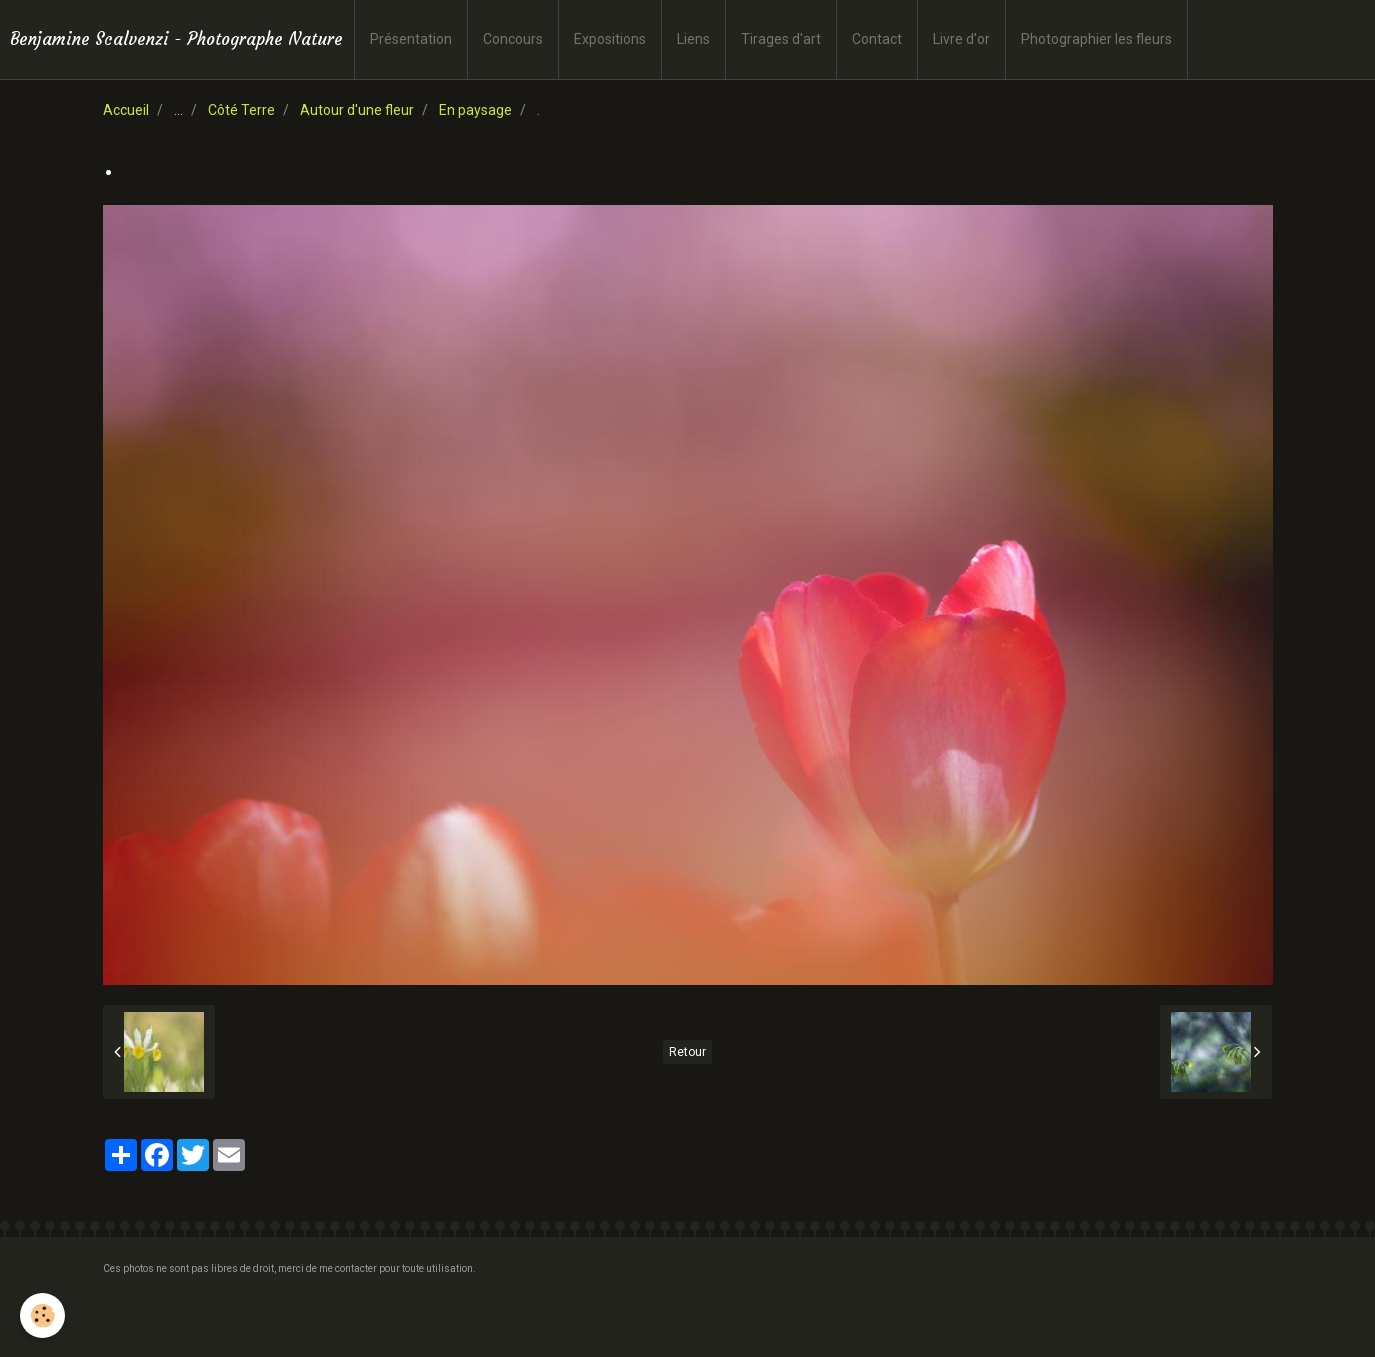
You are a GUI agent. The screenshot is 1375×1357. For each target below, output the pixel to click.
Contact (877, 39)
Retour (687, 1052)
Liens (693, 39)
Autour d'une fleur (357, 110)
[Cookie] (42, 1315)
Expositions (610, 39)
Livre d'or (961, 39)
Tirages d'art (781, 39)
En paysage (475, 110)
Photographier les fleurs (1096, 39)
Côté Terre (241, 110)
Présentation (411, 39)
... (178, 110)
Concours (513, 39)
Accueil (126, 110)
